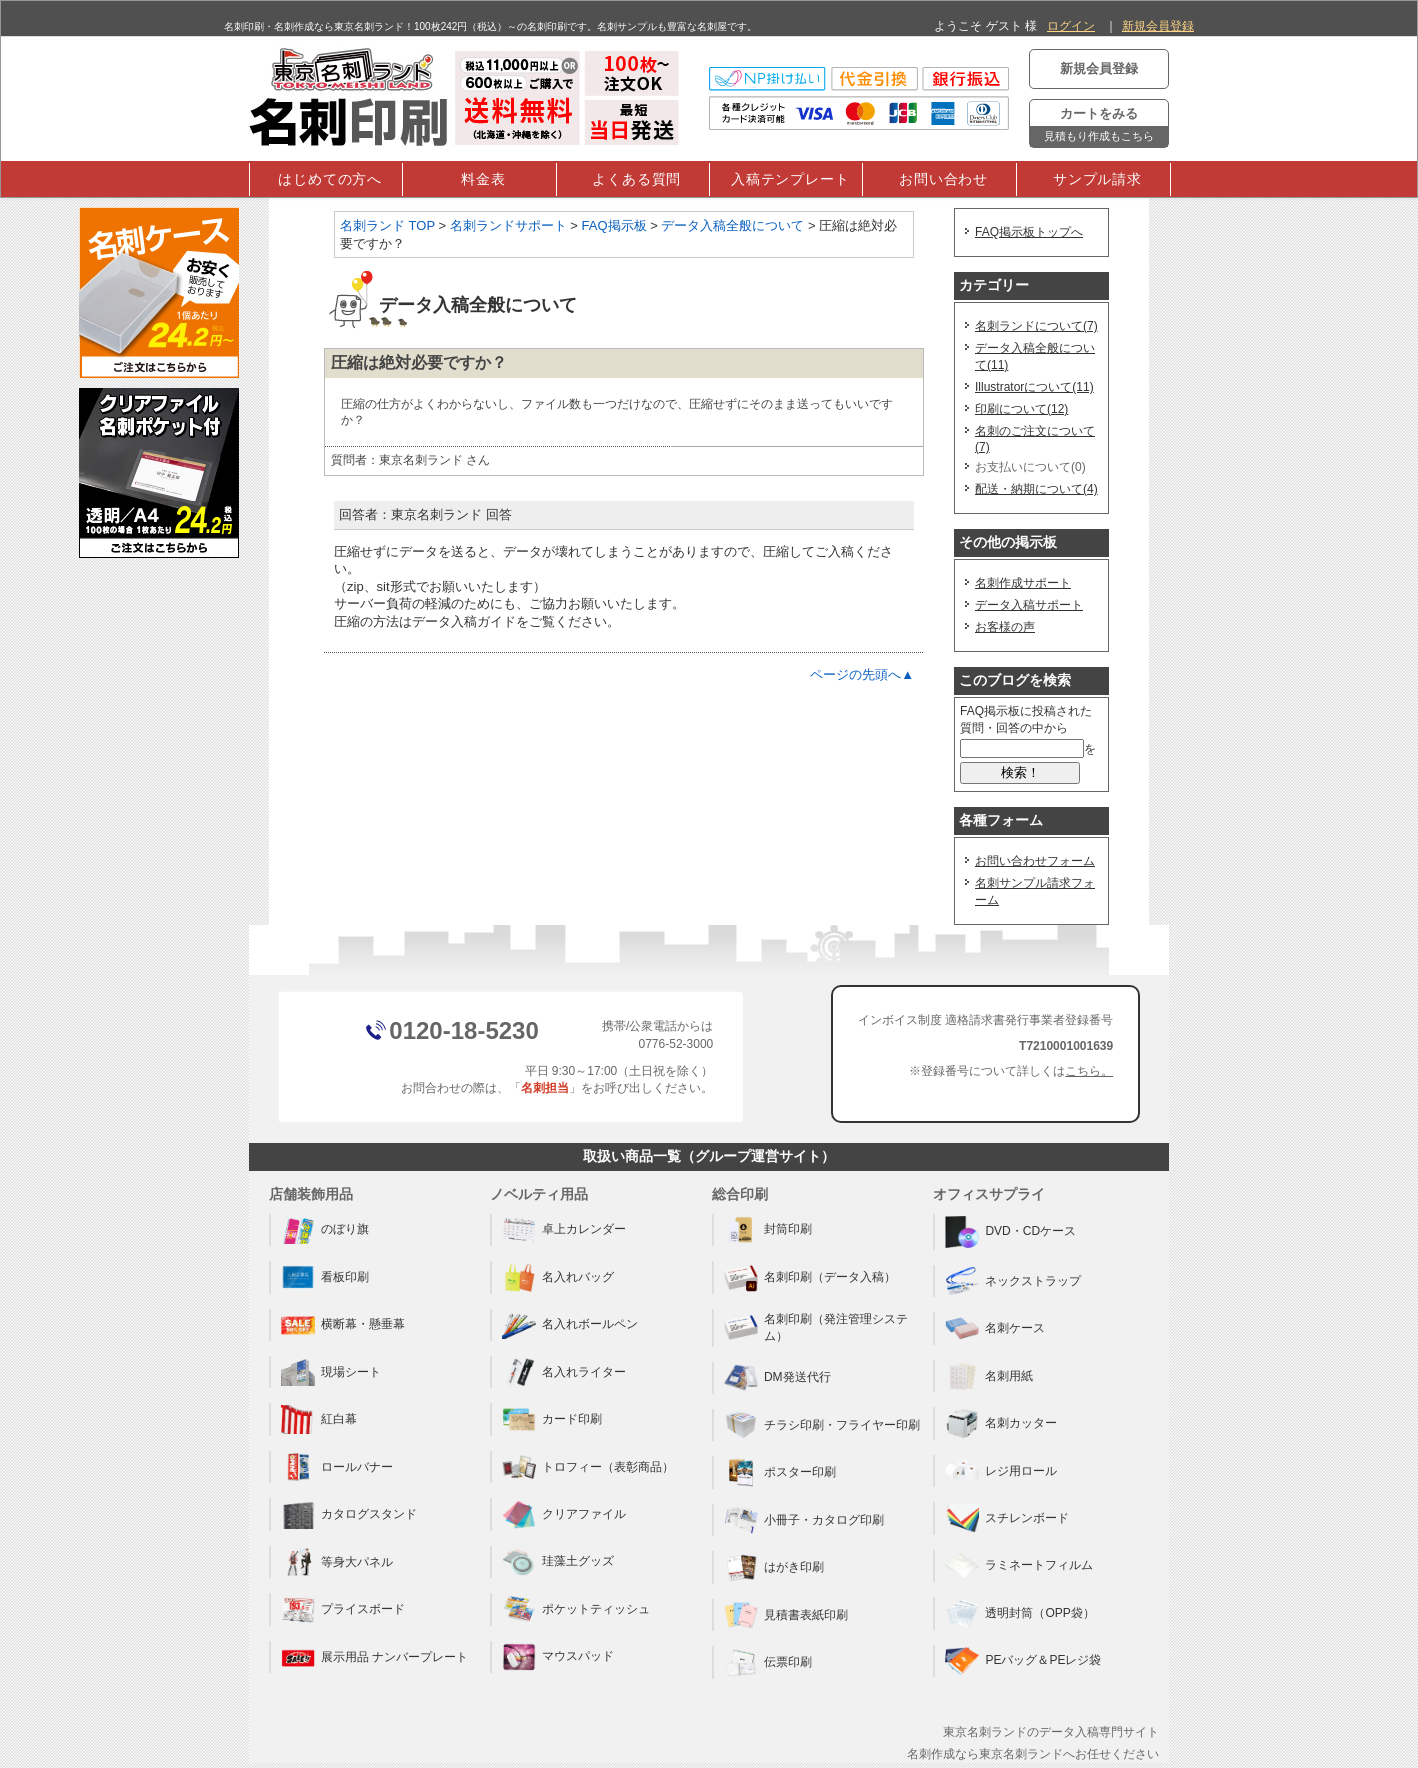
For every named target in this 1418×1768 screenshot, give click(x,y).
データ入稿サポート (1029, 605)
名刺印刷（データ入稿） (810, 1277)
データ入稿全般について (732, 225)
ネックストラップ (1013, 1281)
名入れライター (564, 1372)
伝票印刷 (768, 1662)
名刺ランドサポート (508, 225)
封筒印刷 (768, 1230)
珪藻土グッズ (558, 1562)
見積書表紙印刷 (786, 1615)
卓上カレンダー (564, 1230)
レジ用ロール (1001, 1471)
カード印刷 (552, 1419)
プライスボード (343, 1609)
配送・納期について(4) (1036, 489)
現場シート (331, 1372)
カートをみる (1099, 126)
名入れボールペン (570, 1325)
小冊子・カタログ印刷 (804, 1520)
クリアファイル (564, 1514)
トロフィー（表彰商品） (588, 1467)
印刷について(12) (1021, 409)
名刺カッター (1001, 1423)
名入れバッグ (558, 1277)
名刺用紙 (989, 1376)
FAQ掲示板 (614, 225)
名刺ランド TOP (387, 225)
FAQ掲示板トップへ (1029, 232)
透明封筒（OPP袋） (1019, 1613)
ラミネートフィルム (1019, 1566)
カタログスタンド (349, 1514)
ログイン (1071, 26)
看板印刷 (325, 1277)
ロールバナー (337, 1467)
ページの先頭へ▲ (862, 674)
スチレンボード (1007, 1518)
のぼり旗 (325, 1230)
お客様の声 (1005, 627)
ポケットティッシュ (576, 1609)
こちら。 (1089, 1071)
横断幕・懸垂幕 (343, 1325)
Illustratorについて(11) (1034, 387)
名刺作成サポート (1023, 583)
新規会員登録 (1158, 26)
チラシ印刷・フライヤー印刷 (822, 1425)
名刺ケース (995, 1328)
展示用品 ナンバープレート (374, 1657)
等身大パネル (337, 1562)
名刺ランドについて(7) (1036, 326)
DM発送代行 (777, 1378)
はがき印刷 (774, 1567)
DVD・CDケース (1010, 1232)
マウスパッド (558, 1657)
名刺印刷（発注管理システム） (816, 1327)
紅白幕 (319, 1419)
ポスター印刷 (780, 1472)
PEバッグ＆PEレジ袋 (1023, 1661)
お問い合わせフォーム (1035, 861)
